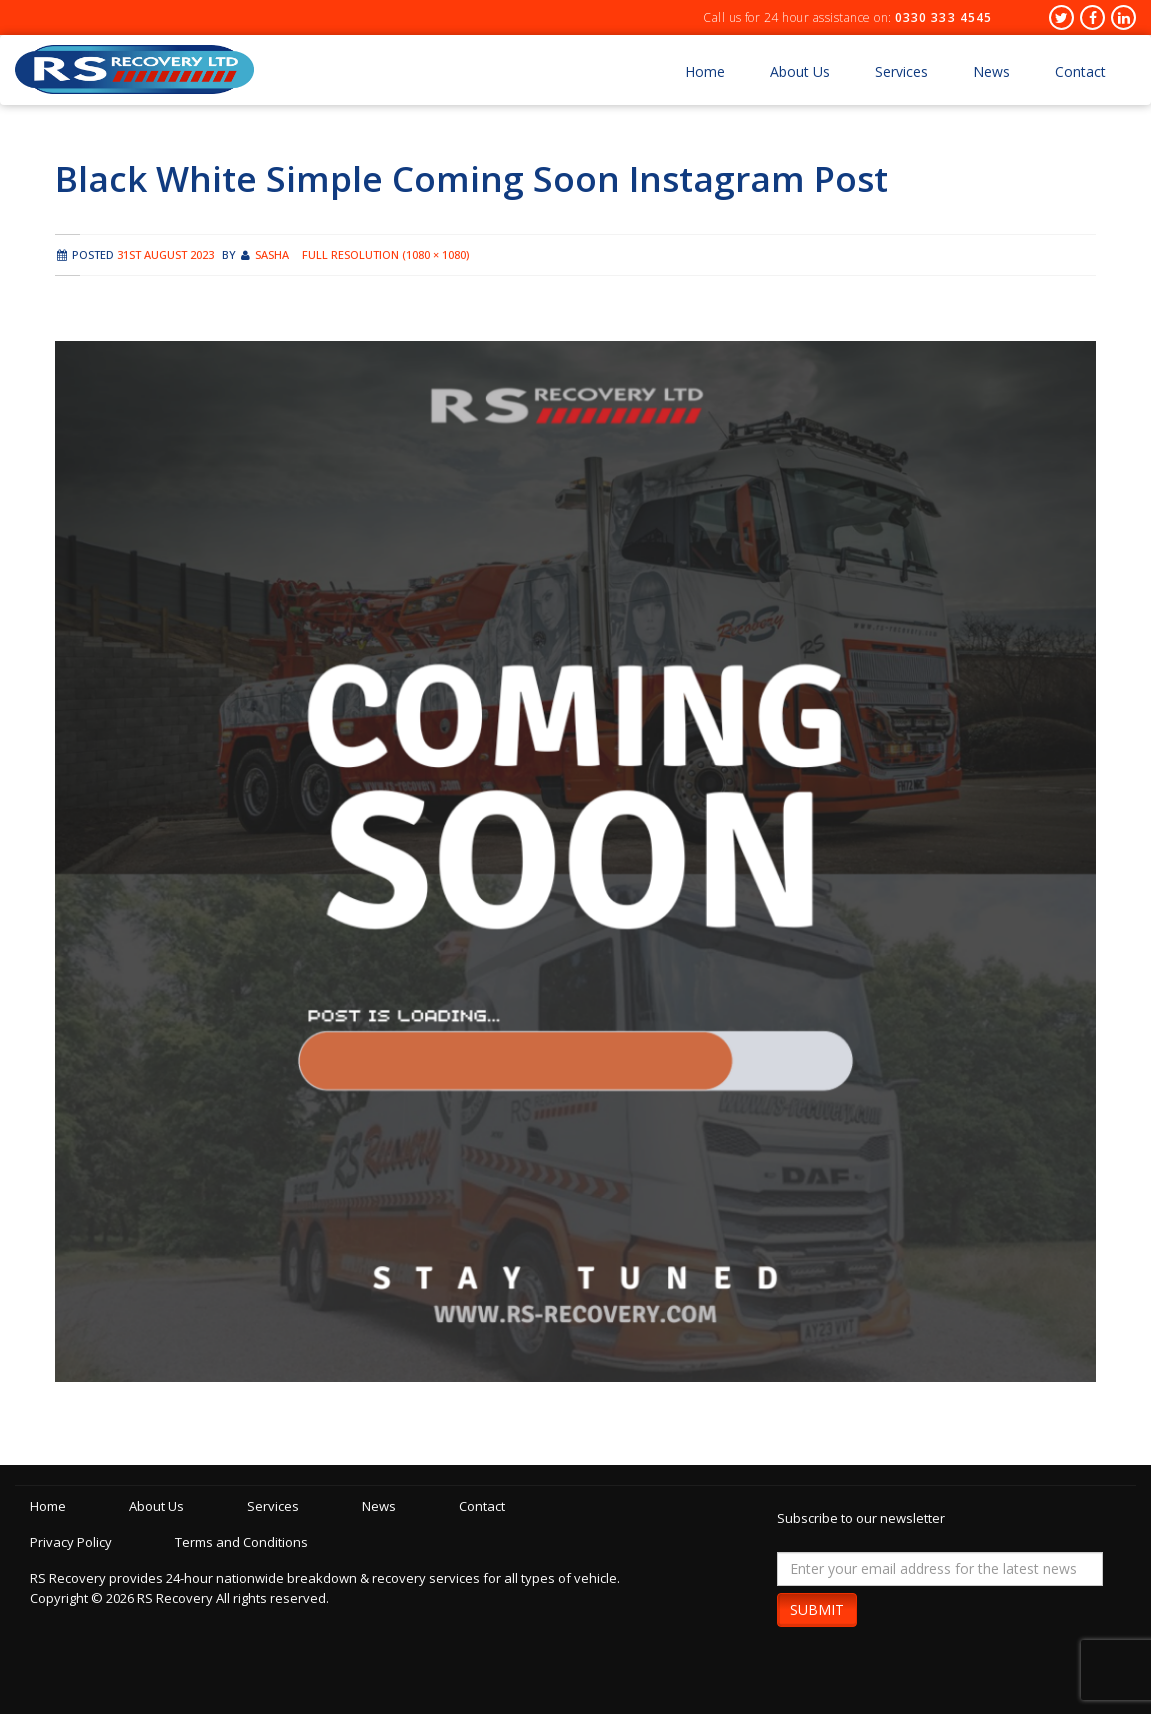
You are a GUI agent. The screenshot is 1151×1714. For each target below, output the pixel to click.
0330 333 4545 (943, 17)
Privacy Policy (71, 1542)
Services (901, 71)
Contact (1080, 71)
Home (705, 71)
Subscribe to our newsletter (861, 1518)
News (991, 71)
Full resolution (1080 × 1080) (385, 254)
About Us (800, 71)
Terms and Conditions (241, 1542)
